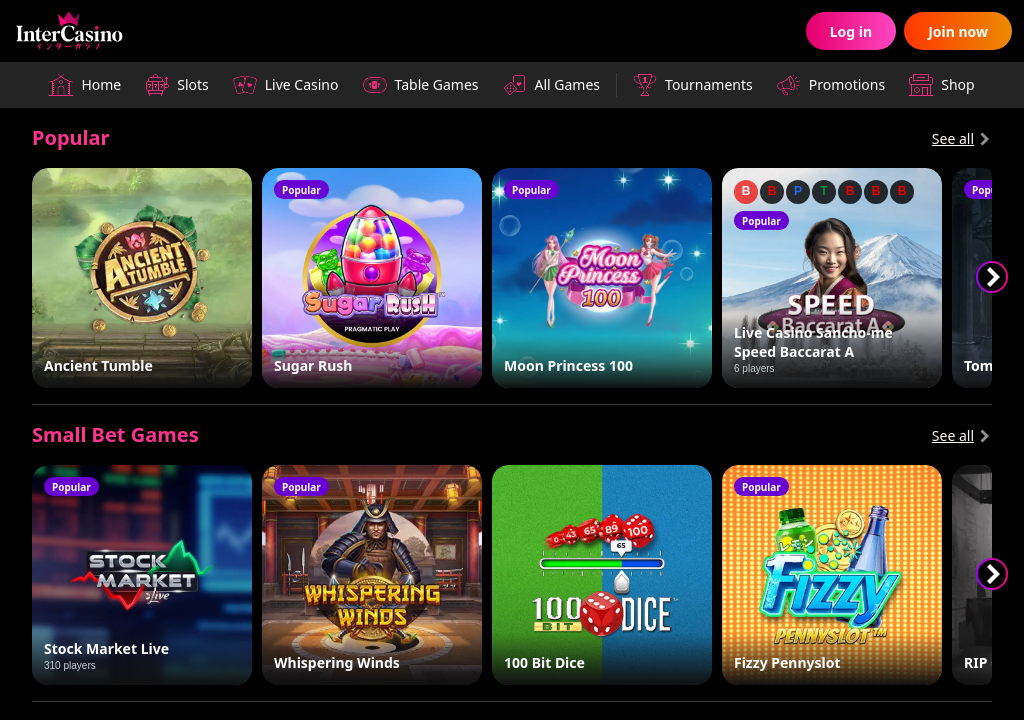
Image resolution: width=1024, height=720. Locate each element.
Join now (958, 31)
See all (953, 138)
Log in (851, 31)
